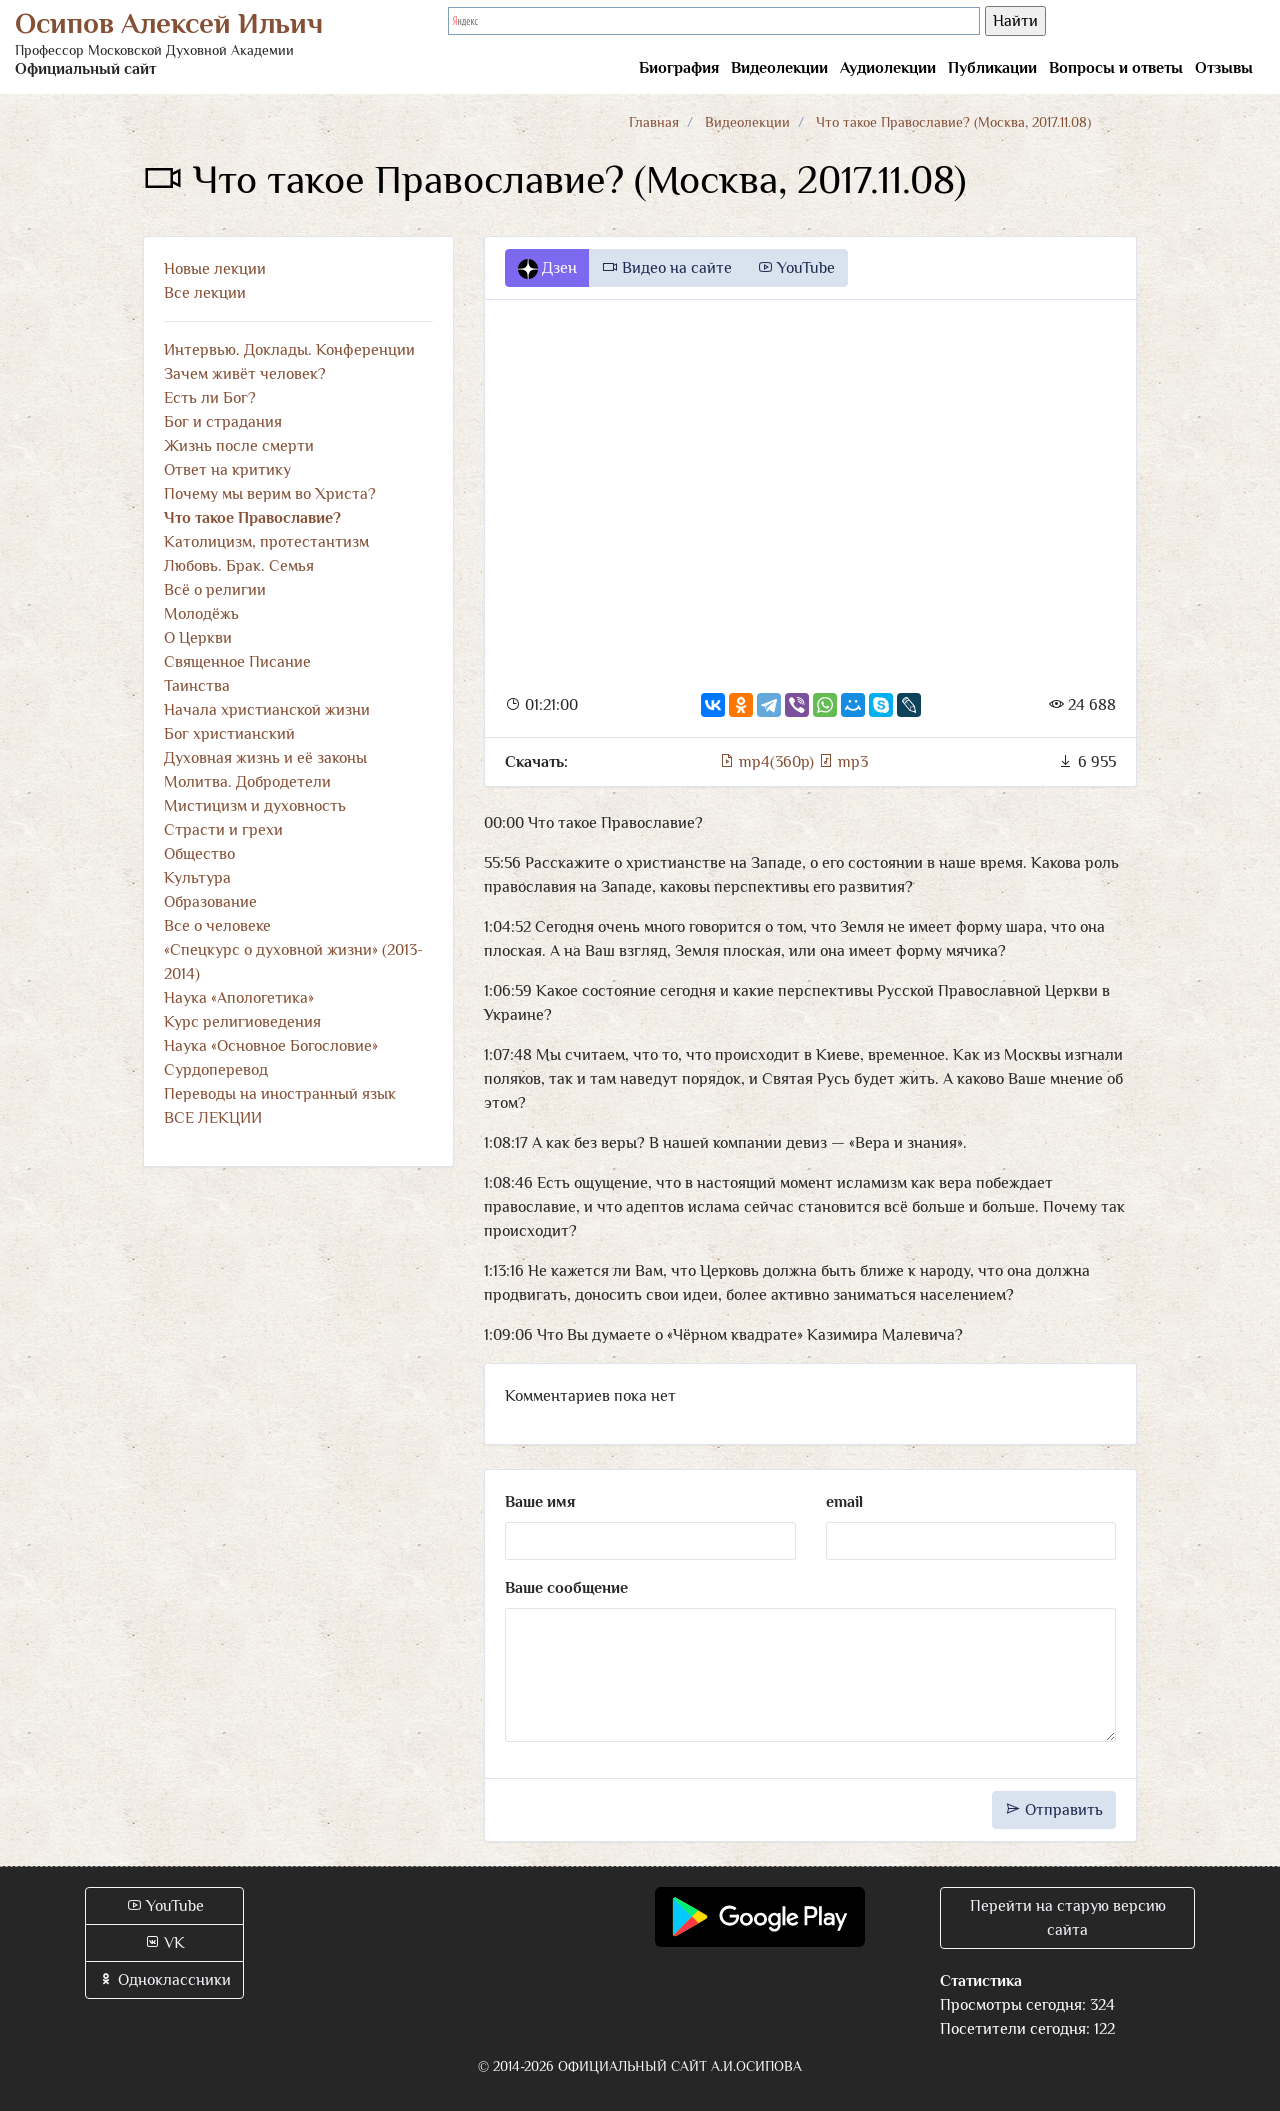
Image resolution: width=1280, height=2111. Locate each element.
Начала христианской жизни (267, 710)
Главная (654, 122)
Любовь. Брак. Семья (239, 566)
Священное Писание (237, 662)
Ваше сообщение (566, 1588)
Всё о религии (215, 590)
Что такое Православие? (252, 518)
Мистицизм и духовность (255, 806)
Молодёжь (201, 614)
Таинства (197, 686)
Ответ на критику (227, 470)
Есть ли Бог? (210, 398)
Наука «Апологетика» (239, 998)
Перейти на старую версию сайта (1068, 1918)
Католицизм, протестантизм (266, 542)
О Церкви (198, 638)
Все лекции (205, 293)
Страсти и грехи (223, 830)
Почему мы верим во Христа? (270, 494)
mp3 (843, 762)
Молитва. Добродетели (247, 782)
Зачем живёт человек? (245, 374)
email (844, 1502)
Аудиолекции (888, 68)
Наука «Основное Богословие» (271, 1046)
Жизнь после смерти (239, 446)
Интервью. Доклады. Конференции (289, 350)
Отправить (1054, 1810)
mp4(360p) (768, 762)
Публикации (992, 68)
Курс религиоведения (242, 1022)
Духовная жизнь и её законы (265, 758)
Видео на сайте (667, 268)
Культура (197, 878)
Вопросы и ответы (1116, 68)
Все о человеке (217, 926)
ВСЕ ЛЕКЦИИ (213, 1118)
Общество (199, 854)
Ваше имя (540, 1502)
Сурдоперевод (216, 1070)
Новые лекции (215, 269)
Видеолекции (779, 68)
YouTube (796, 268)
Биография (679, 68)
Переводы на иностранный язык (280, 1094)
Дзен (547, 269)
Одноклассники (164, 1980)
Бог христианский (229, 734)
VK (164, 1943)
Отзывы (1224, 68)
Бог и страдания (223, 422)
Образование (210, 902)
